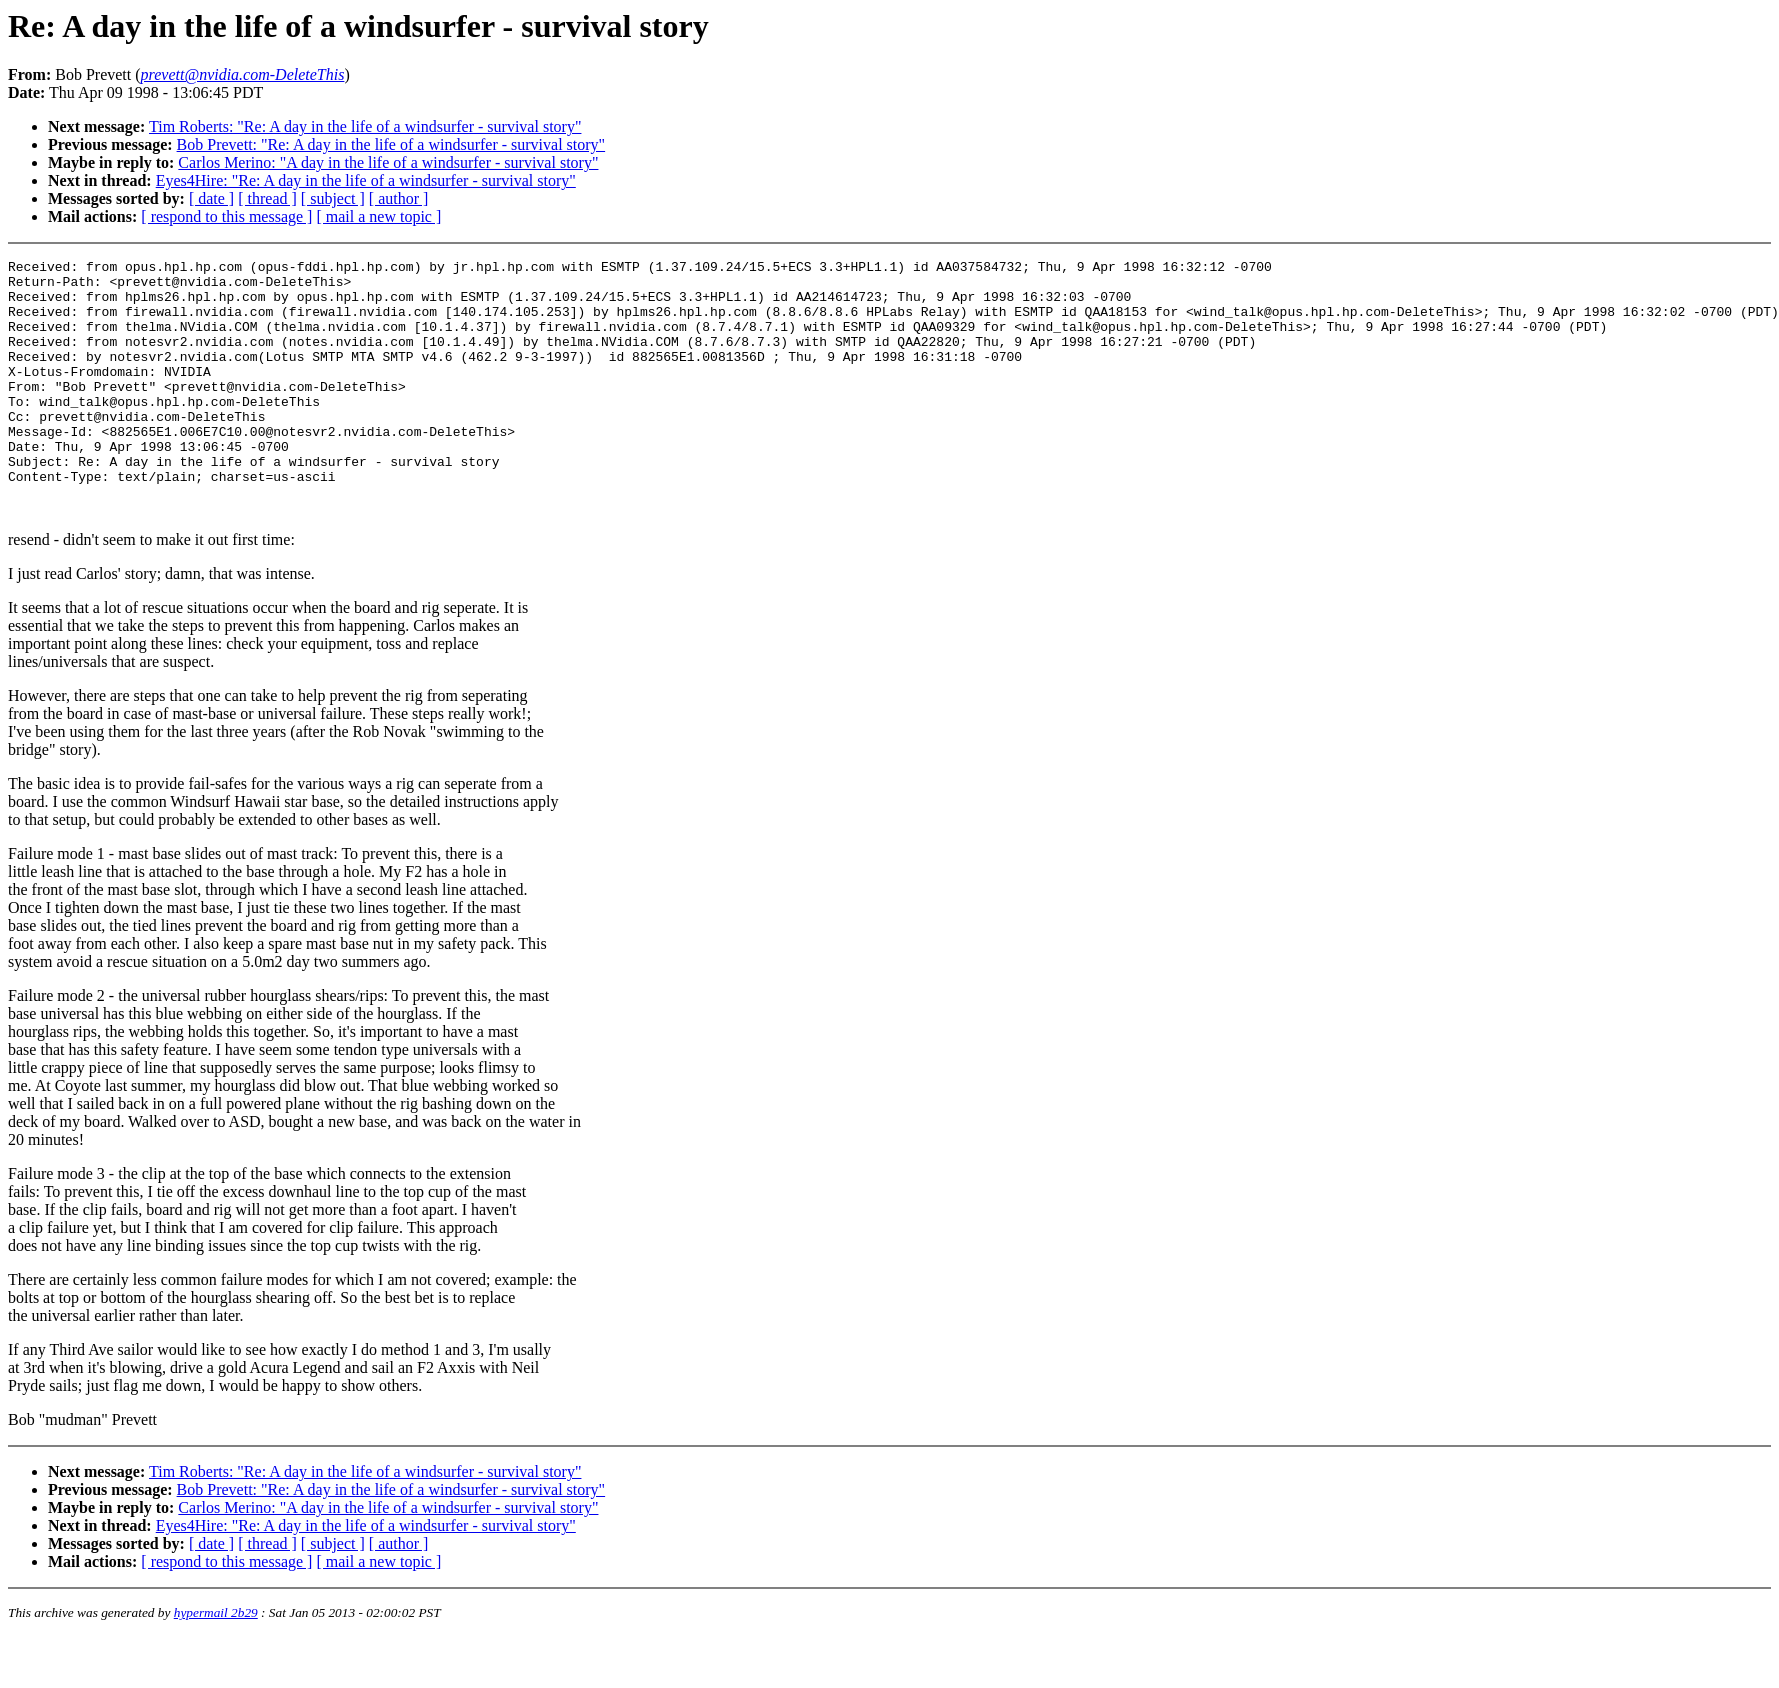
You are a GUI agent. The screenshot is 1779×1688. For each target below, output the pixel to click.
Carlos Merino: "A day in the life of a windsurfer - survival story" (388, 162)
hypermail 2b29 (216, 1663)
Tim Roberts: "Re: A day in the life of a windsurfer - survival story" (365, 126)
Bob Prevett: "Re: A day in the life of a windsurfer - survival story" (391, 144)
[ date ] (211, 198)
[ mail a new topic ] (378, 216)
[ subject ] (333, 198)
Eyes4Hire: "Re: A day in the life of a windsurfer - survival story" (366, 180)
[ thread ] (267, 198)
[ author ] (399, 198)
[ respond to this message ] (226, 216)
